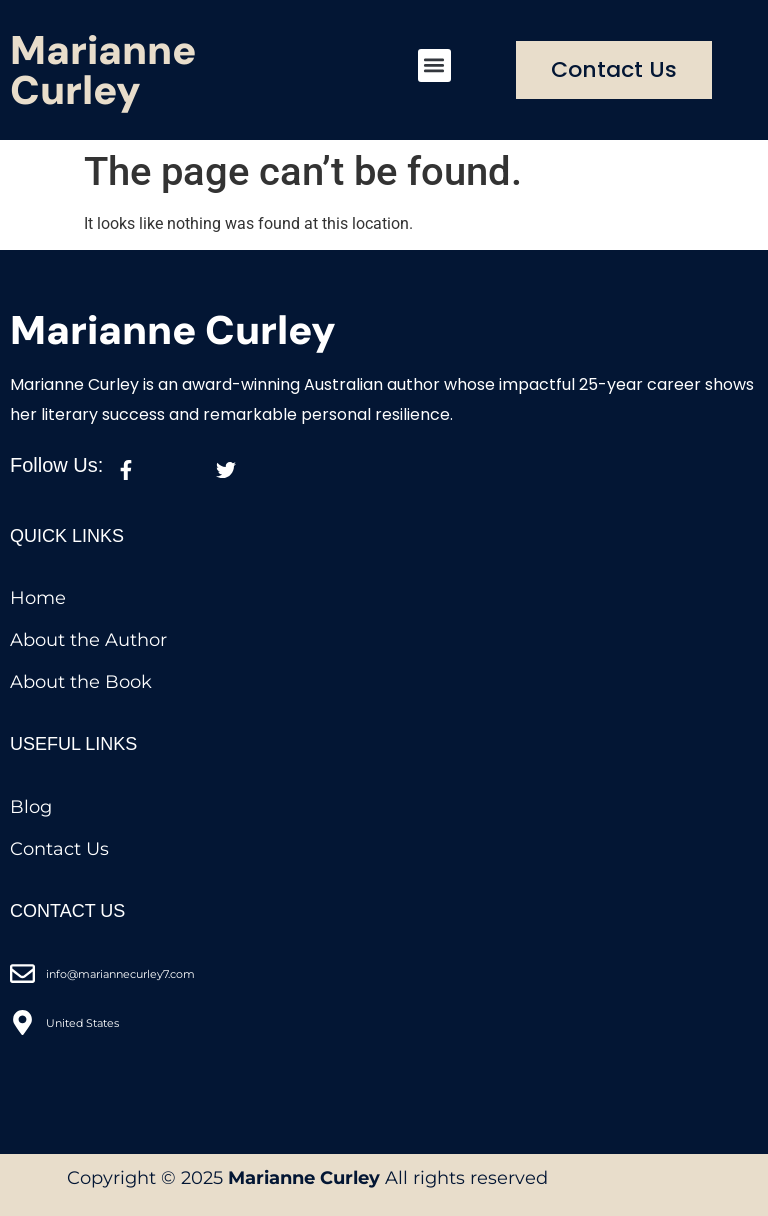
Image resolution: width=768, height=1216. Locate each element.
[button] (434, 65)
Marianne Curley (103, 70)
